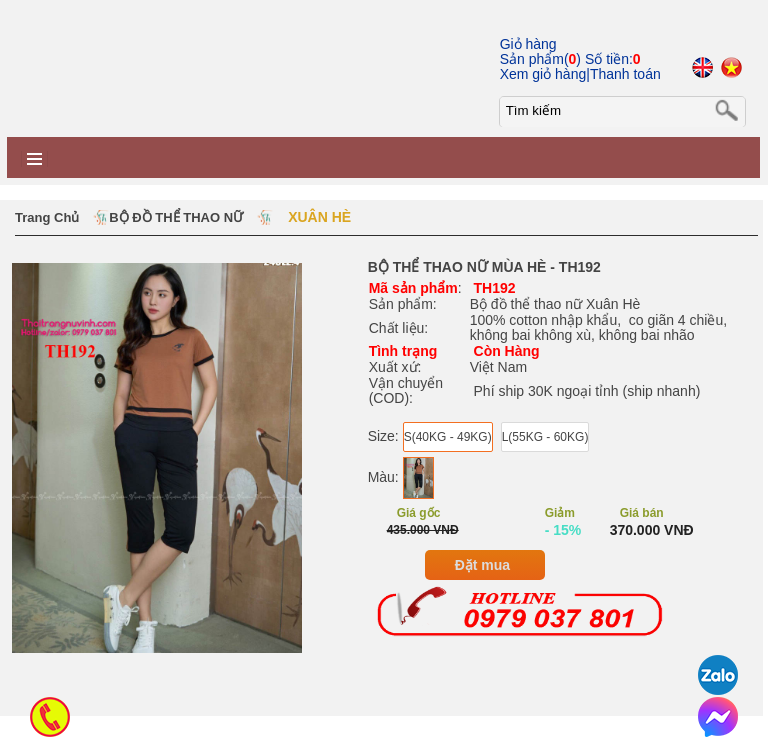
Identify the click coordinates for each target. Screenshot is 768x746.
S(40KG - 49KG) (448, 437)
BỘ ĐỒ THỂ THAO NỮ (176, 217)
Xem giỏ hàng (543, 74)
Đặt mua (482, 565)
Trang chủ (47, 217)
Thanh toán (625, 74)
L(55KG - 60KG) (545, 437)
